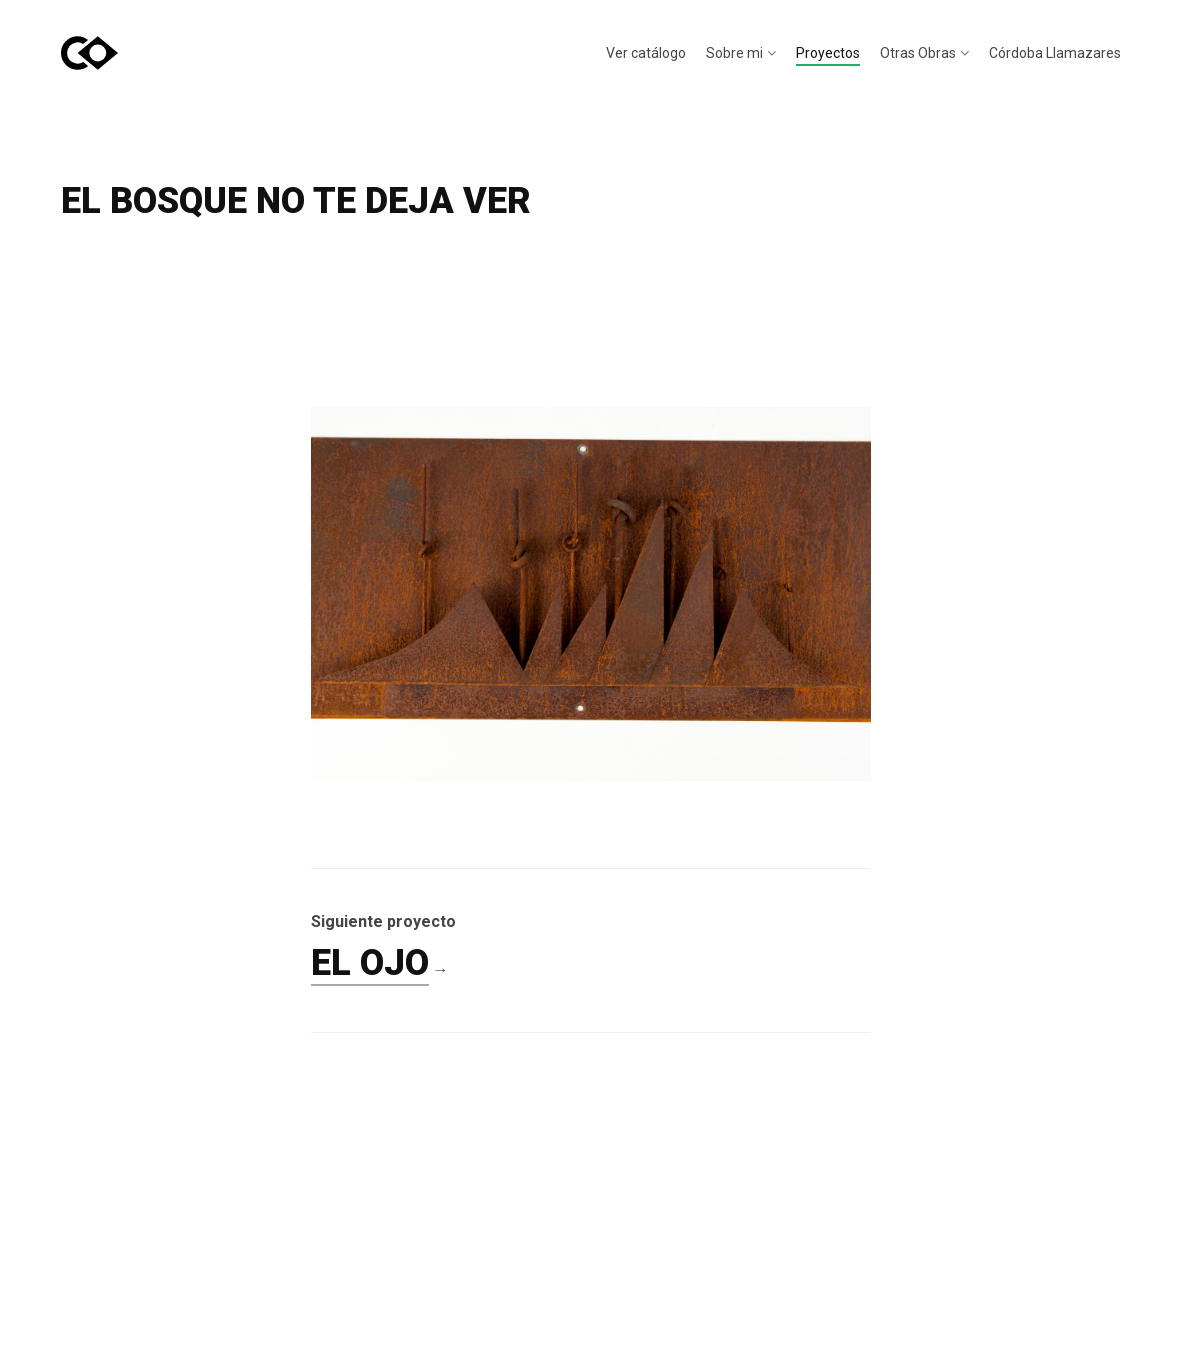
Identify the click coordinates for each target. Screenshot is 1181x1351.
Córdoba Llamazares (1055, 53)
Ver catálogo (646, 53)
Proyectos (828, 53)
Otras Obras (918, 53)
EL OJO (370, 963)
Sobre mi (734, 53)
